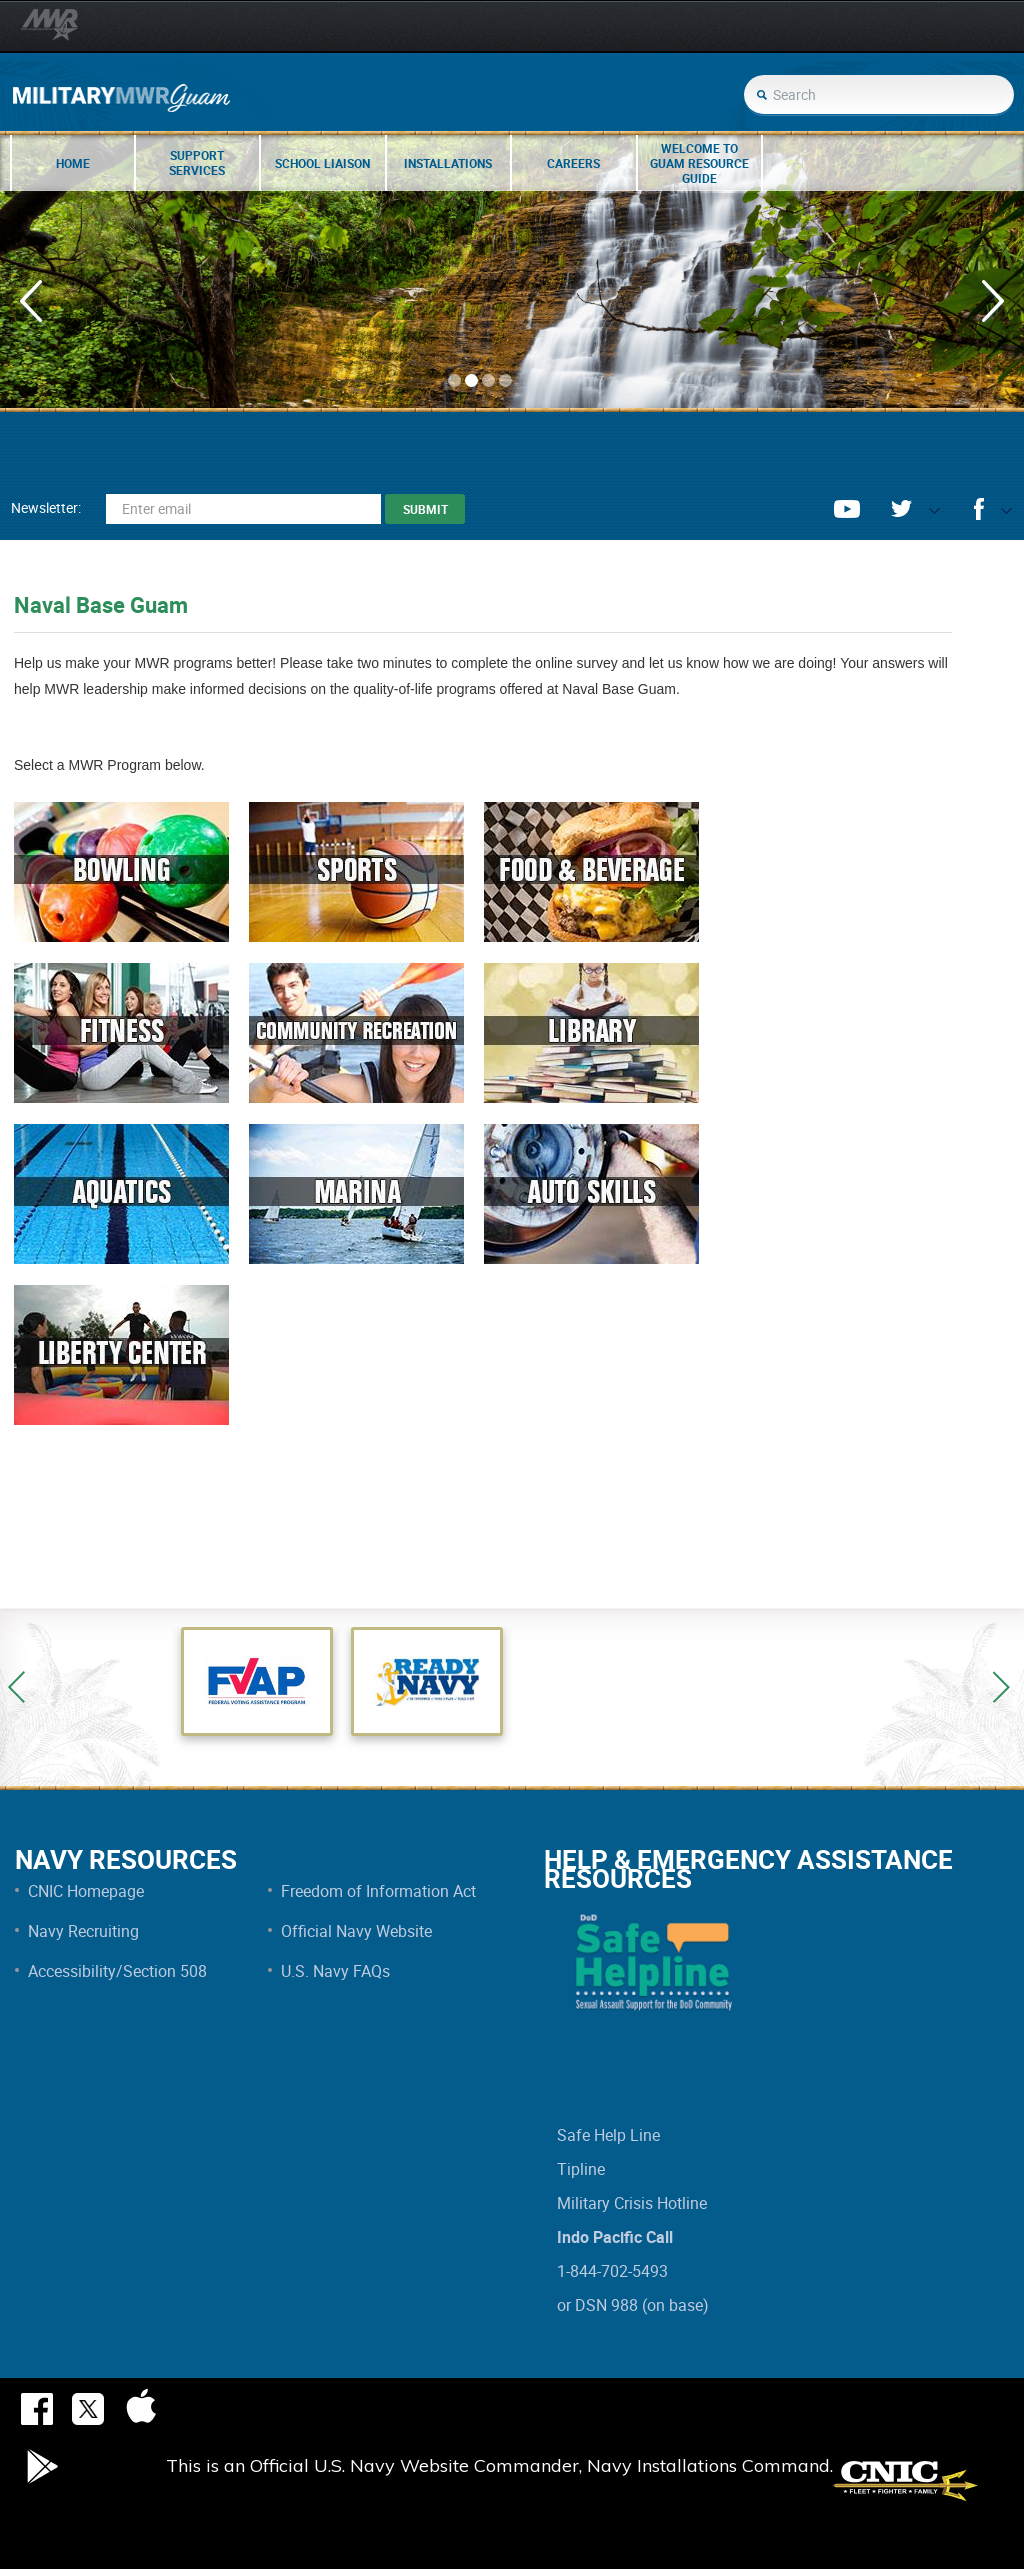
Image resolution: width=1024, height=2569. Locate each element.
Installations (448, 163)
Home (73, 163)
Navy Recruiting (83, 1931)
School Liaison (322, 163)
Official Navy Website (356, 1931)
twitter (901, 508)
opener (926, 515)
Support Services (197, 162)
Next (1001, 1687)
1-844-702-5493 (612, 2271)
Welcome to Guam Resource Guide (699, 163)
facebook (979, 509)
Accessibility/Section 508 (117, 1971)
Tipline (581, 2169)
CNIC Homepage (86, 1891)
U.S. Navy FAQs (335, 1971)
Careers (573, 163)
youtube (847, 509)
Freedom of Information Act (378, 1891)
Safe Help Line (608, 2135)
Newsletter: (46, 507)
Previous (16, 1687)
